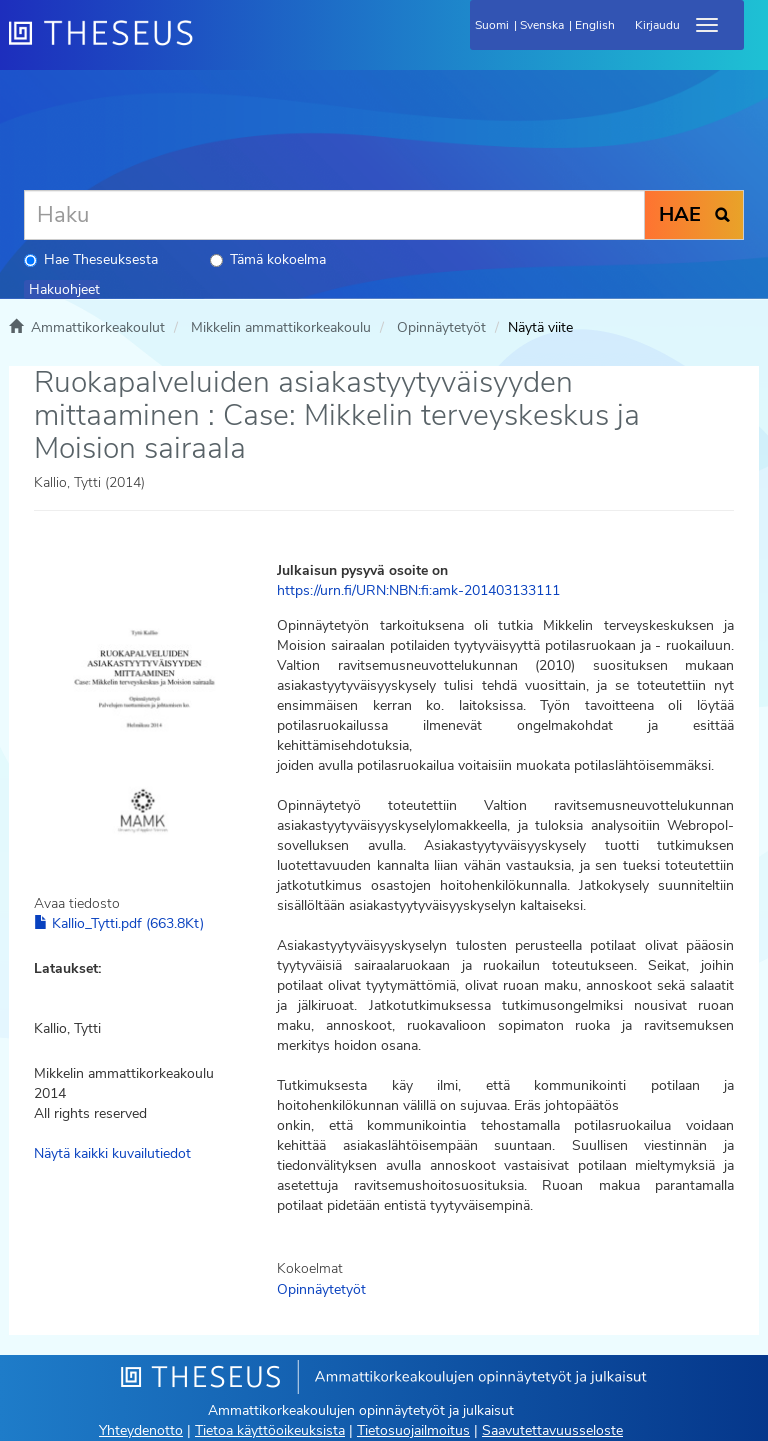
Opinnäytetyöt (441, 327)
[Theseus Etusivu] (209, 45)
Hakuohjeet (64, 289)
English (595, 25)
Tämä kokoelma (268, 259)
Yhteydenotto (141, 1430)
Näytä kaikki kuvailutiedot (112, 1153)
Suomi (492, 25)
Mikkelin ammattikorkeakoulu (281, 327)
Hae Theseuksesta (91, 259)
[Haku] (334, 215)
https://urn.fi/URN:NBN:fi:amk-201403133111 (418, 590)
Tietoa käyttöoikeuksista (270, 1430)
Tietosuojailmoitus (413, 1430)
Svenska (542, 25)
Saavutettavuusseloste (552, 1430)
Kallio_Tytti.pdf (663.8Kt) (119, 923)
